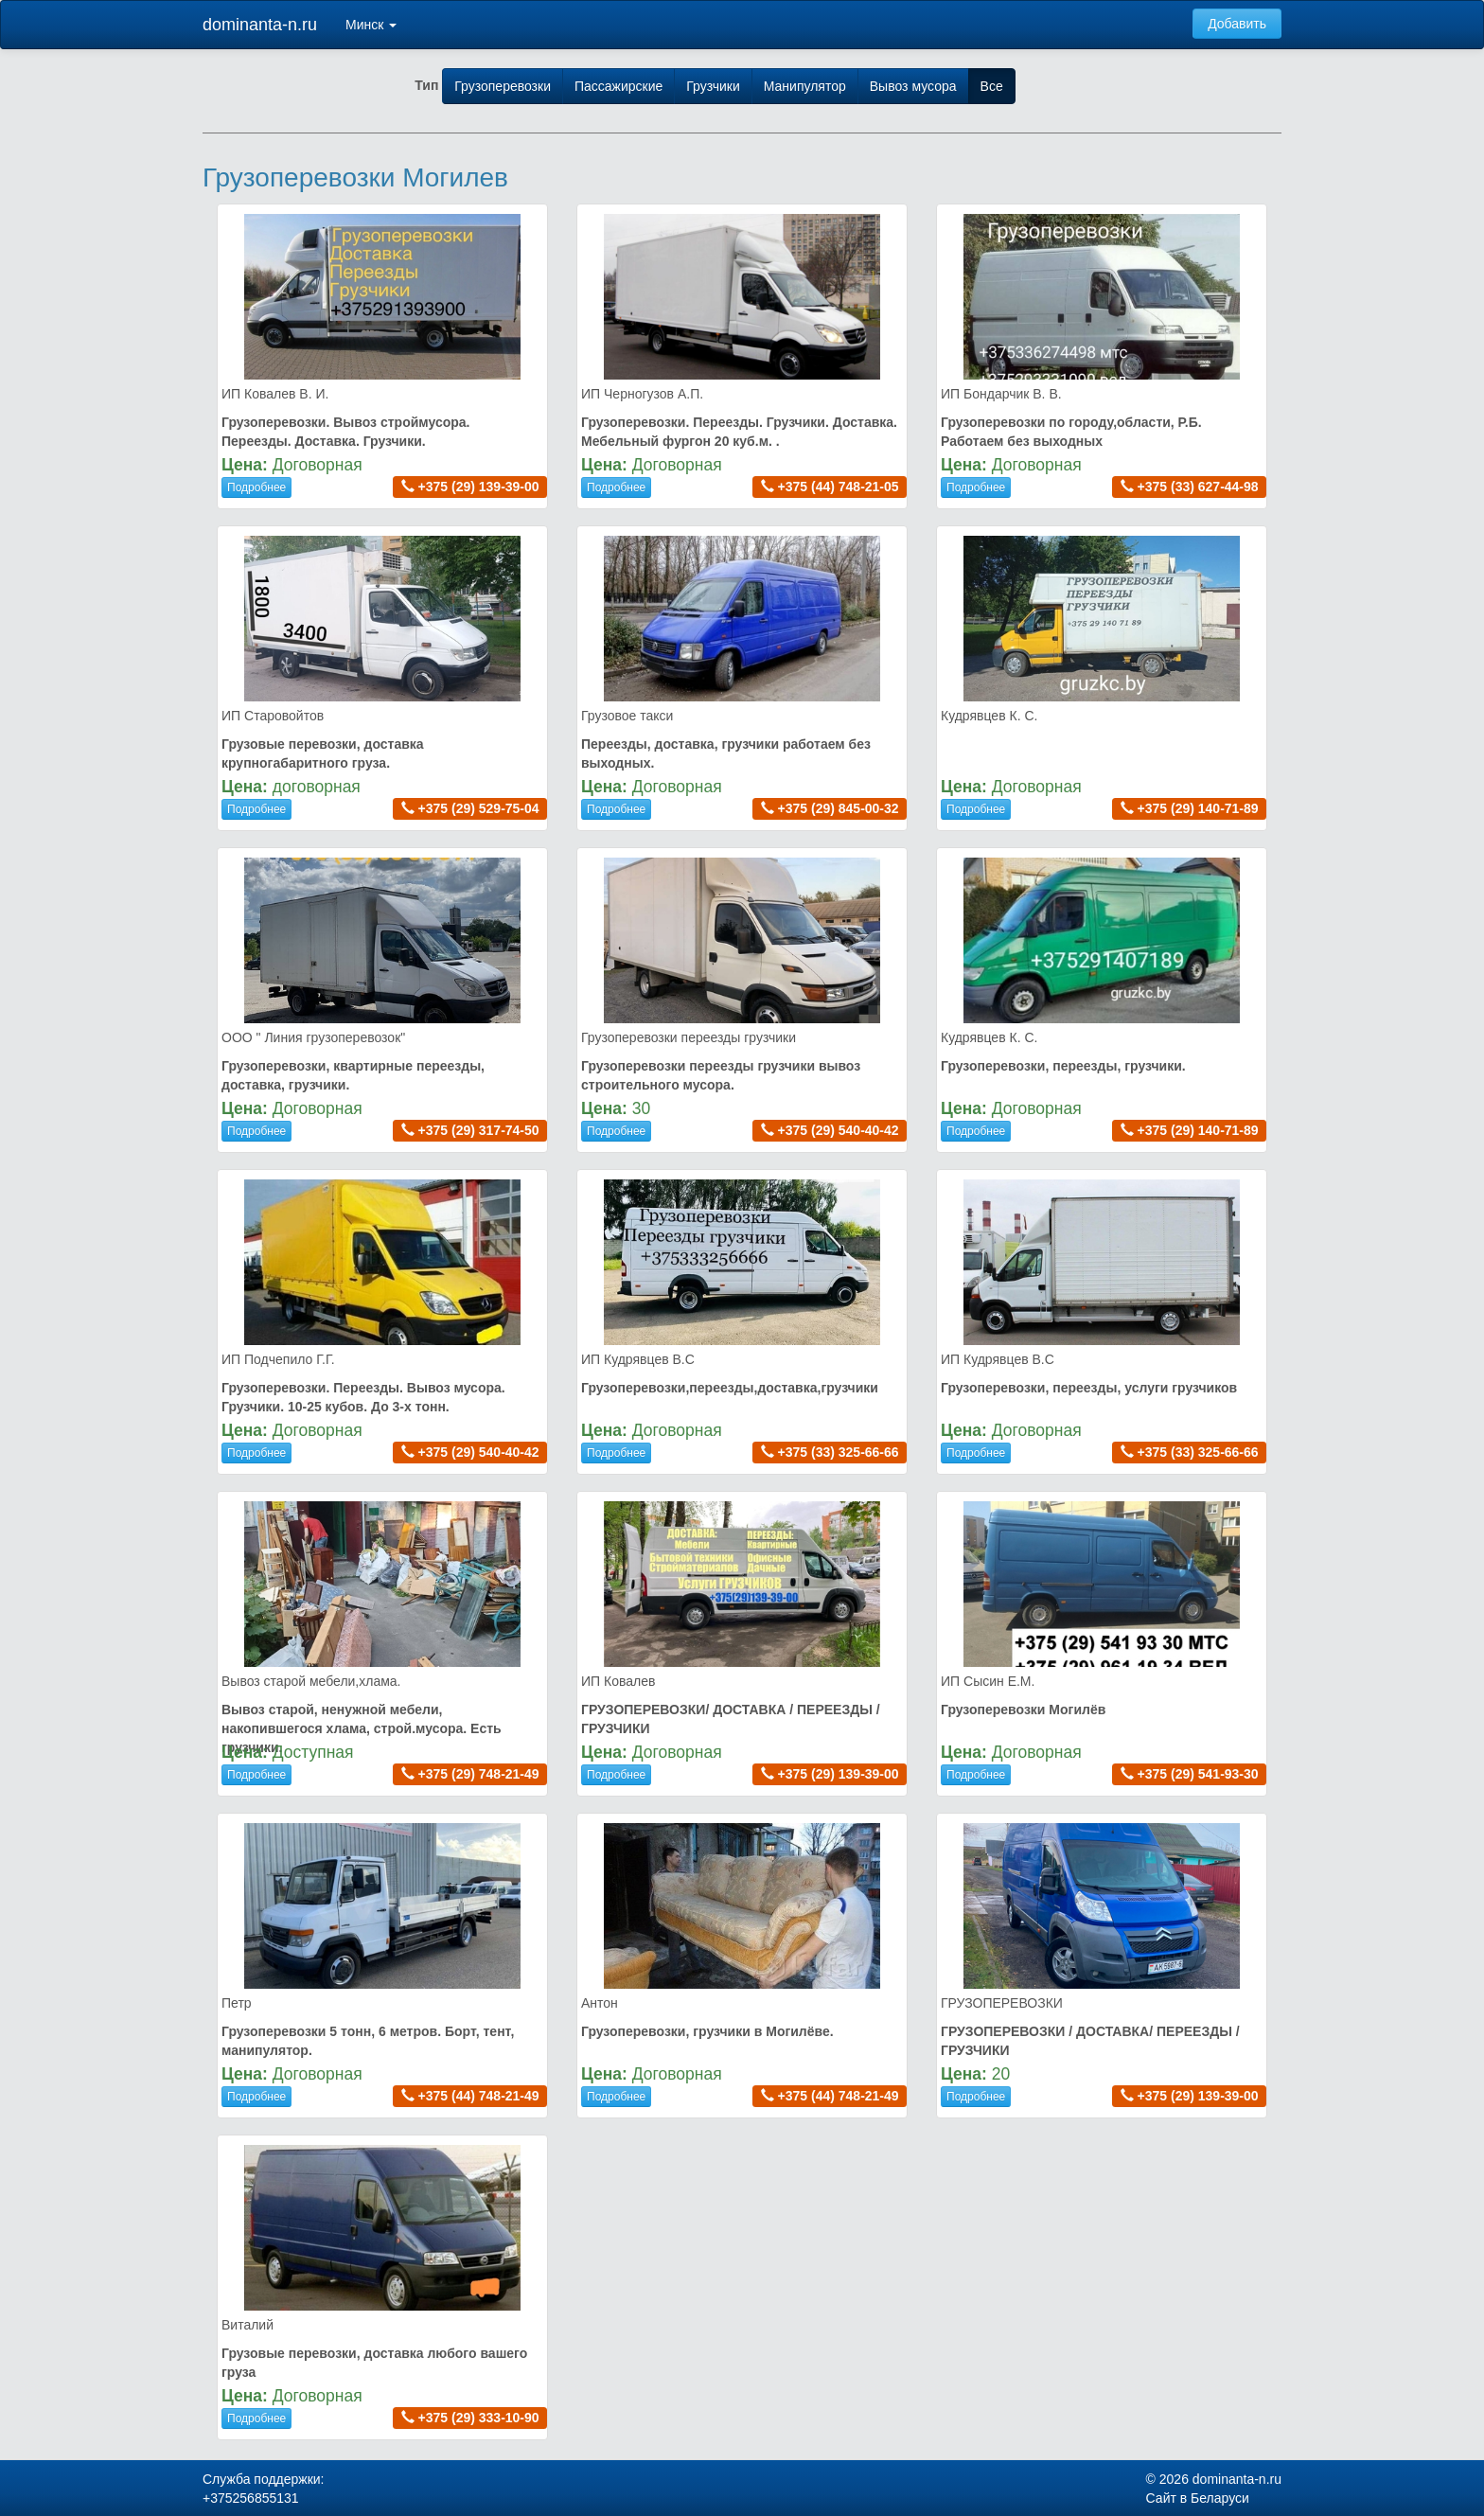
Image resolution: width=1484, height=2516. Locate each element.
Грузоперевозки (502, 86)
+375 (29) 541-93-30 (1198, 1773)
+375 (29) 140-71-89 (1198, 808)
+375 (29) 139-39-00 (478, 486)
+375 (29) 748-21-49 (478, 1773)
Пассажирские (618, 86)
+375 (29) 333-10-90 (478, 2417)
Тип (426, 85)
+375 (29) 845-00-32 (838, 808)
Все (991, 86)
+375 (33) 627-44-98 (1198, 486)
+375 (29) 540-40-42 (838, 1130)
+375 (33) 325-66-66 (838, 1452)
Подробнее (256, 487)
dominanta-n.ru (260, 24)
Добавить (1237, 23)
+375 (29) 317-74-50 (478, 1130)
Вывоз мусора (913, 86)
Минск (371, 24)
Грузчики (712, 86)
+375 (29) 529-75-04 (478, 808)
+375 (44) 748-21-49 (478, 2095)
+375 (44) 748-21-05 (838, 486)
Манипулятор (805, 86)
